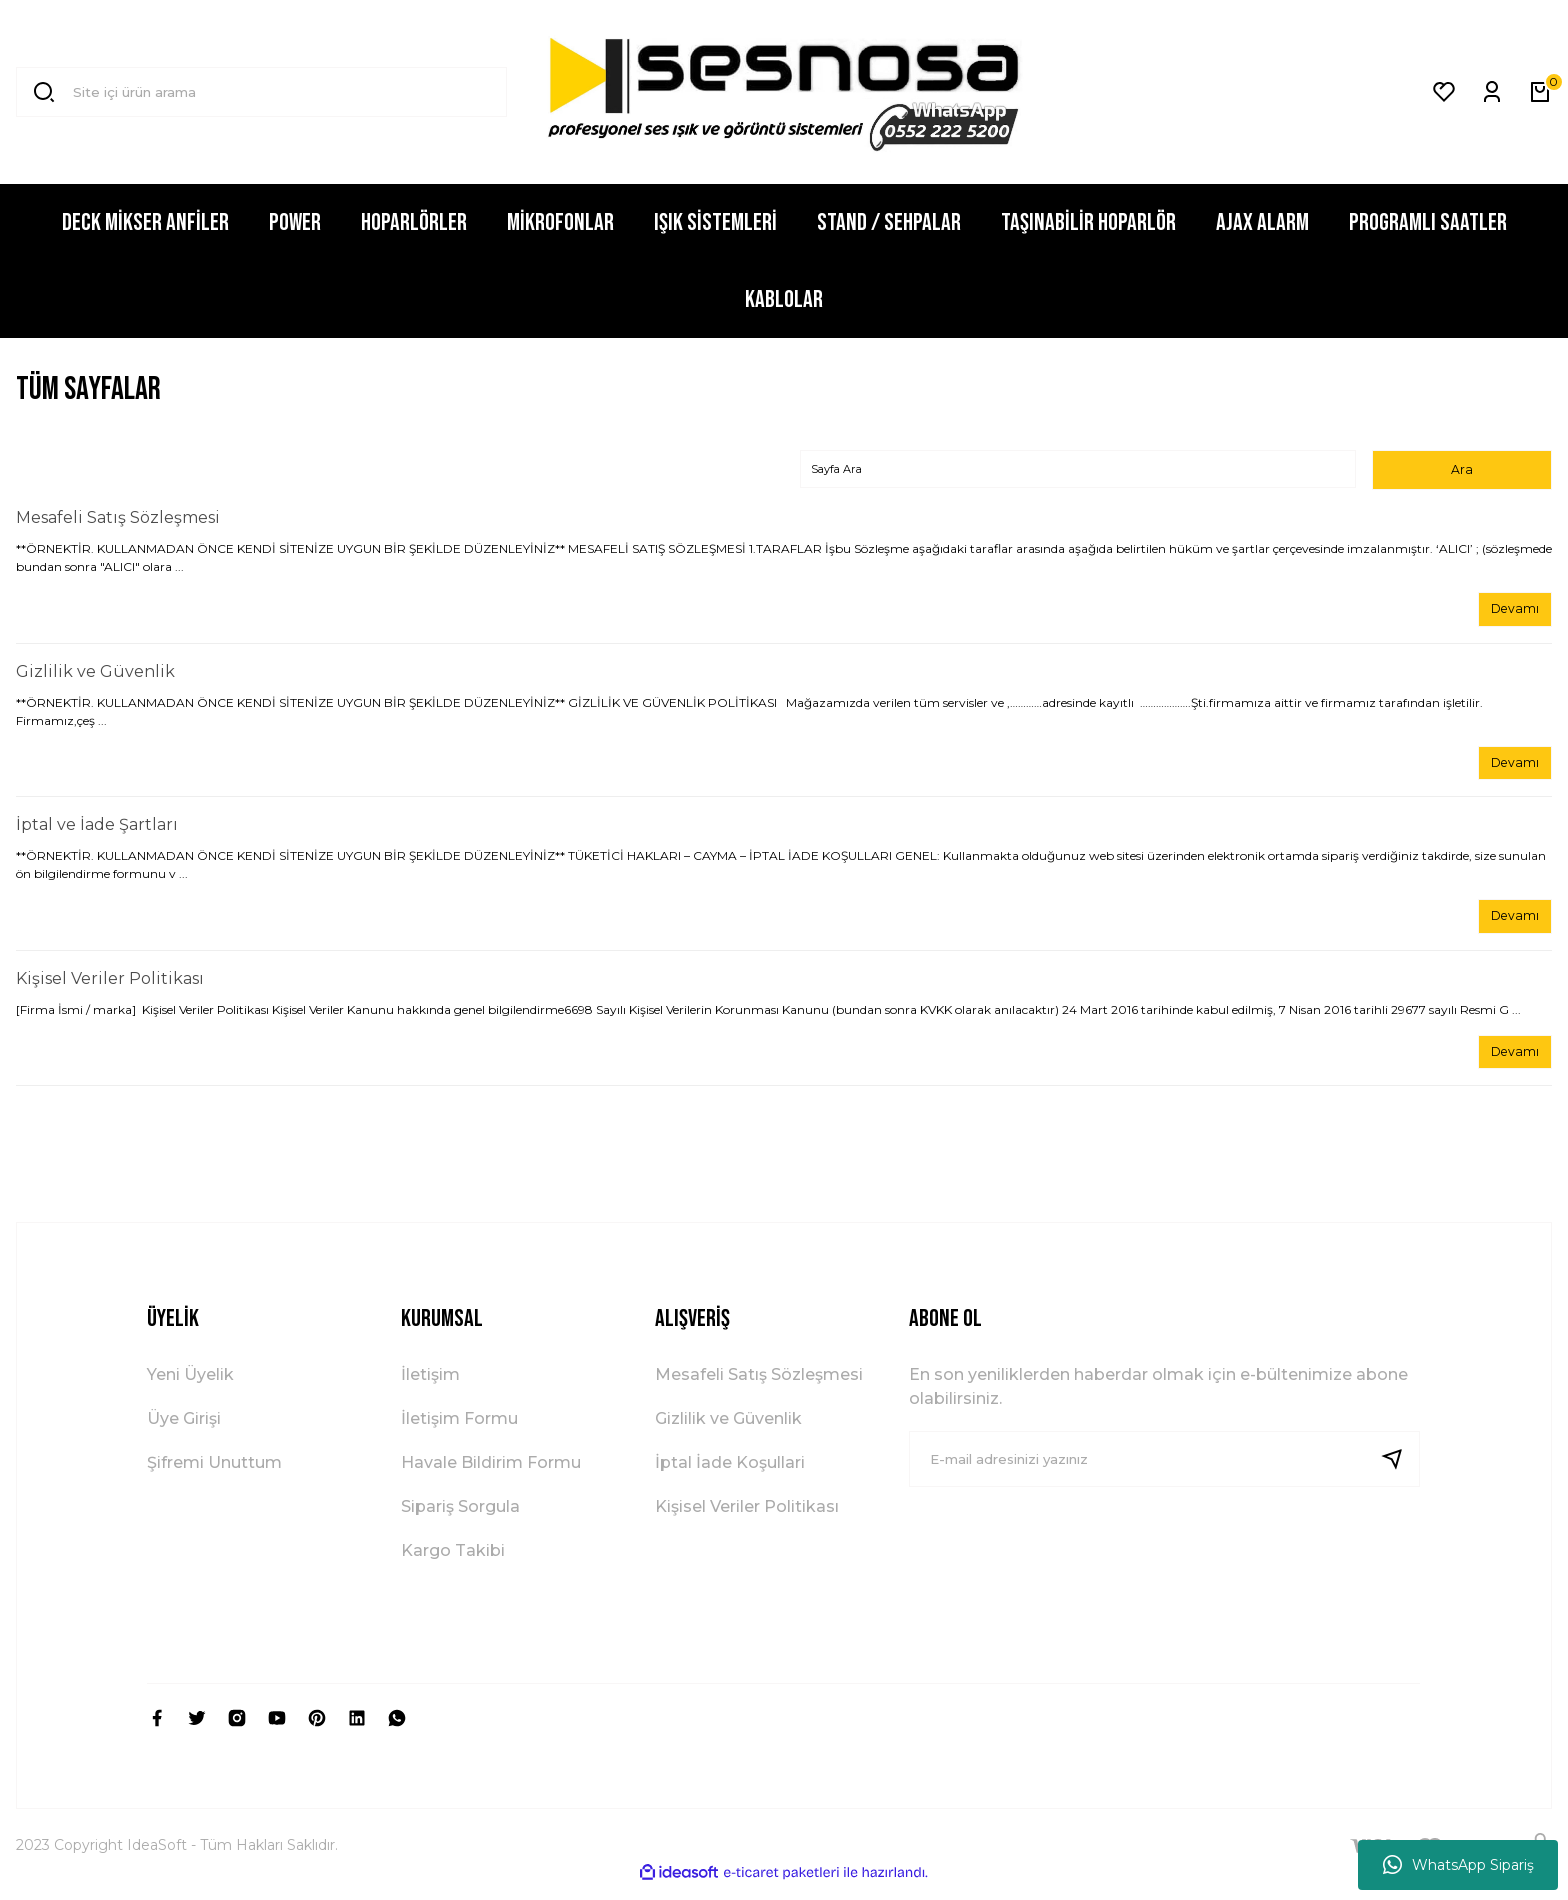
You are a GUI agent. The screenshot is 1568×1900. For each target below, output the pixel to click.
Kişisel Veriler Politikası (110, 988)
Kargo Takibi (453, 1563)
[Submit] (1400, 1472)
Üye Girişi (184, 1431)
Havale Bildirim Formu (491, 1475)
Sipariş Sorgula (460, 1519)
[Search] (261, 92)
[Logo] (784, 92)
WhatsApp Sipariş (1458, 1865)
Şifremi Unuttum (214, 1475)
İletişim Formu (459, 1431)
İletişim (430, 1387)
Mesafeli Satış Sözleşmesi (118, 520)
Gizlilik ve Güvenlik (95, 676)
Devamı (1511, 613)
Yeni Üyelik (190, 1387)
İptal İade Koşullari (730, 1475)
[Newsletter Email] (1165, 1472)
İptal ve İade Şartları (97, 832)
